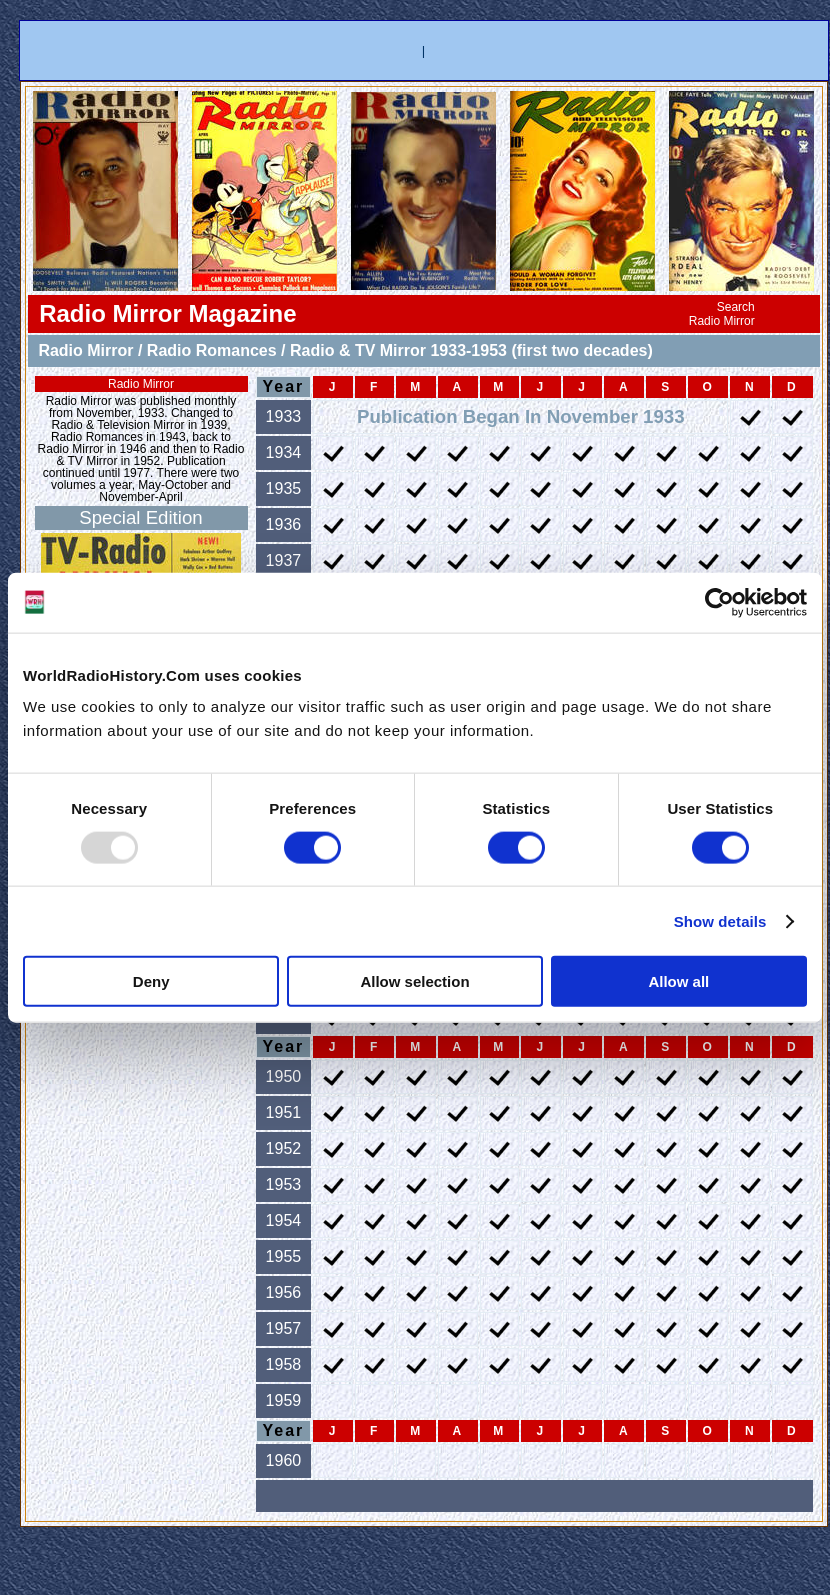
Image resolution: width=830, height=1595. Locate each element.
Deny (151, 981)
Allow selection (414, 981)
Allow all (678, 981)
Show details (720, 920)
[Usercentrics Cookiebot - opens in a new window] (719, 602)
